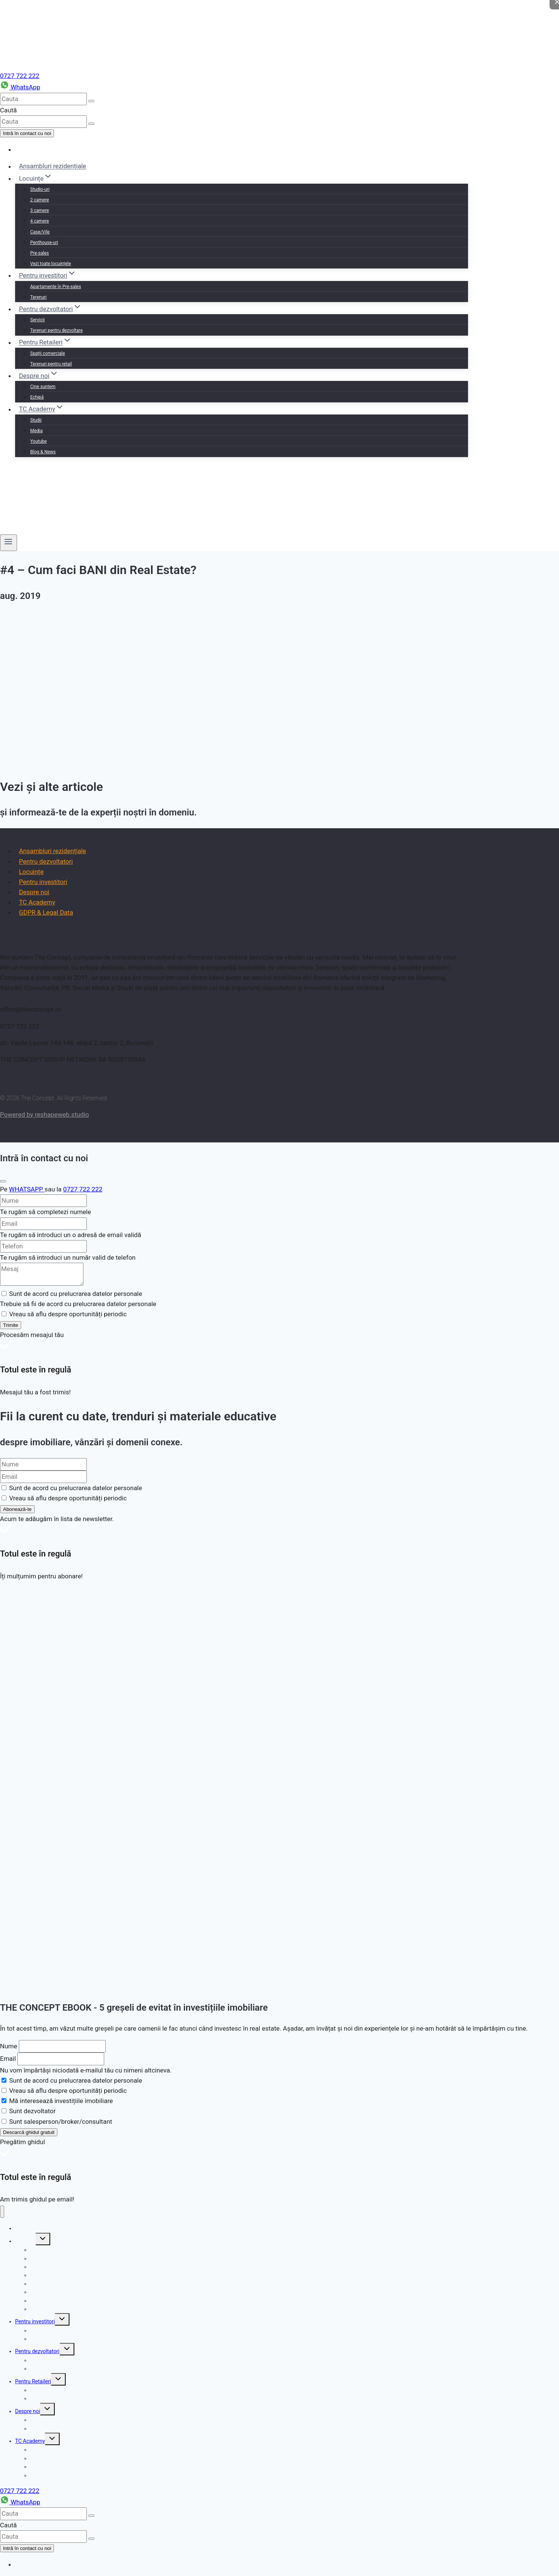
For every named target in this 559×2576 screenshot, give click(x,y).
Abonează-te (17, 1509)
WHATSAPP (27, 1189)
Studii (36, 420)
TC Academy (37, 902)
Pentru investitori (43, 882)
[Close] (3, 1181)
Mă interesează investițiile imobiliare (61, 2101)
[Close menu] (2, 2212)
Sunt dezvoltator (32, 2111)
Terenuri (38, 297)
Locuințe (31, 871)
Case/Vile (40, 232)
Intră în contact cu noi (27, 133)
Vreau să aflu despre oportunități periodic (68, 2090)
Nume (8, 2046)
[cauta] (43, 99)
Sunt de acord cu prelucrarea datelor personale (75, 2080)
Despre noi (34, 892)
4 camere (39, 221)
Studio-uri (39, 189)
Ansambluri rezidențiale (52, 166)
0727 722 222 (19, 76)
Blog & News (43, 451)
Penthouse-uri (44, 242)
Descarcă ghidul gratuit (28, 2132)
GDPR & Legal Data (46, 912)
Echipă (37, 397)
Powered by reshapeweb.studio (44, 1114)
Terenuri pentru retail (51, 364)
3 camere (39, 210)
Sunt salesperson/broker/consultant (60, 2121)
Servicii (37, 319)
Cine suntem (42, 386)
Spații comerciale (47, 353)
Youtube (38, 441)
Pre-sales (39, 253)
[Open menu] (8, 542)
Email (8, 2058)
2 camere (39, 200)
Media (36, 430)
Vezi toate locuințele (50, 263)
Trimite (10, 1325)
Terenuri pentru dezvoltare (56, 330)
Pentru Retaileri (33, 2381)
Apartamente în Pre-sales (55, 286)
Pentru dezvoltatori (46, 861)
